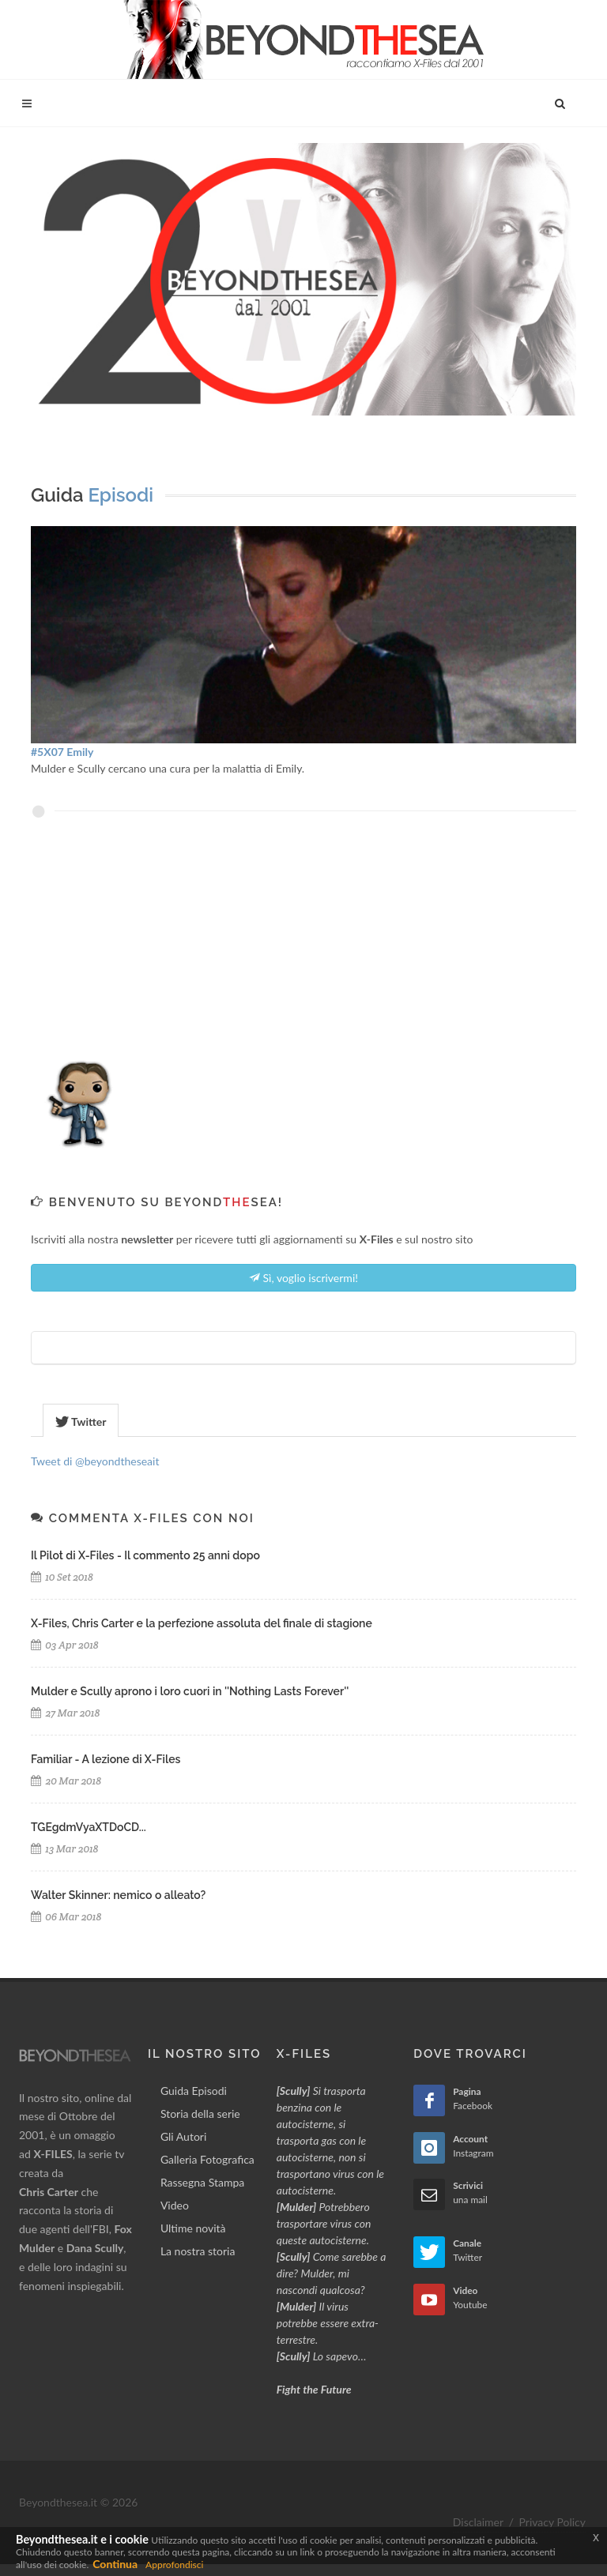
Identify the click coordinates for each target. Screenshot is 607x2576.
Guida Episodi (193, 2090)
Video (174, 2205)
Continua (115, 2563)
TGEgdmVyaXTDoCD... (88, 1827)
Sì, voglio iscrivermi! (303, 1277)
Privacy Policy (552, 2522)
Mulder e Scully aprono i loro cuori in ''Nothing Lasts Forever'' (190, 1691)
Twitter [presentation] (80, 1421)
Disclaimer (478, 2522)
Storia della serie (200, 2113)
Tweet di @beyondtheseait (95, 1461)
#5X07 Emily (62, 751)
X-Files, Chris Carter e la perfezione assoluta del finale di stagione (201, 1623)
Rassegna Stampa (202, 2182)
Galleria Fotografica (207, 2159)
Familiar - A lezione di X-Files (105, 1759)
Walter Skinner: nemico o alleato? (118, 1895)
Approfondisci (174, 2564)
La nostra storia (198, 2251)
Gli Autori (183, 2136)
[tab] (81, 1420)
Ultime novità (193, 2228)
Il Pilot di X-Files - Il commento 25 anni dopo (145, 1555)
